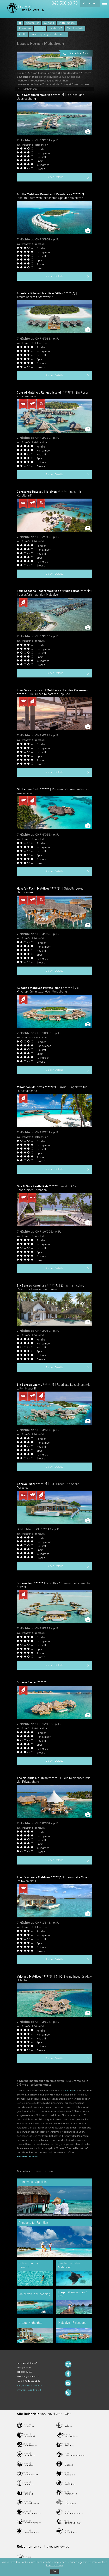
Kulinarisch (43, 164)
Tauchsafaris (75, 28)
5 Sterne (70, 2090)
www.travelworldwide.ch (29, 2390)
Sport (40, 160)
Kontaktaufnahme (27, 2156)
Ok (54, 2571)
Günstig (49, 22)
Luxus (40, 28)
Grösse (41, 168)
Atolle (22, 34)
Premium (25, 28)
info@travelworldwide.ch (29, 2385)
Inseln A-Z (55, 28)
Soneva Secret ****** (32, 1682)
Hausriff (41, 156)
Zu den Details (68, 177)
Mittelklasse (67, 22)
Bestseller (32, 22)
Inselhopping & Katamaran (48, 34)
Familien (41, 149)
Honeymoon (44, 153)
